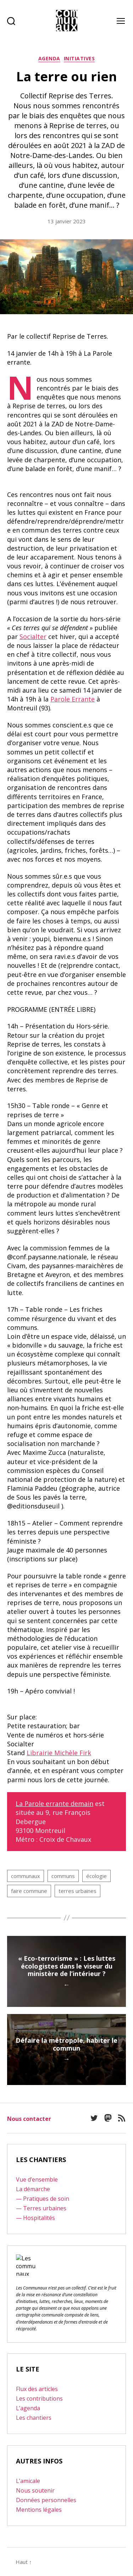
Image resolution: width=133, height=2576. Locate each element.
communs (63, 1875)
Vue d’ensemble (37, 2179)
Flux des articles (37, 2389)
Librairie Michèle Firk (59, 1752)
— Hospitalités (35, 2218)
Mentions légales (39, 2510)
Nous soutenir (35, 2490)
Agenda (49, 58)
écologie (96, 1875)
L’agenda (28, 2408)
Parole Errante (72, 699)
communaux (25, 1875)
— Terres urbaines (41, 2208)
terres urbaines (77, 1890)
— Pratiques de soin (42, 2199)
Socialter (33, 636)
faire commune (29, 1890)
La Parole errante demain (54, 1803)
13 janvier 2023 (67, 221)
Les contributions (39, 2398)
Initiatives (79, 58)
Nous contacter (29, 2119)
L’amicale (28, 2481)
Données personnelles (46, 2500)
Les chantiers (33, 2418)
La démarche (33, 2189)
